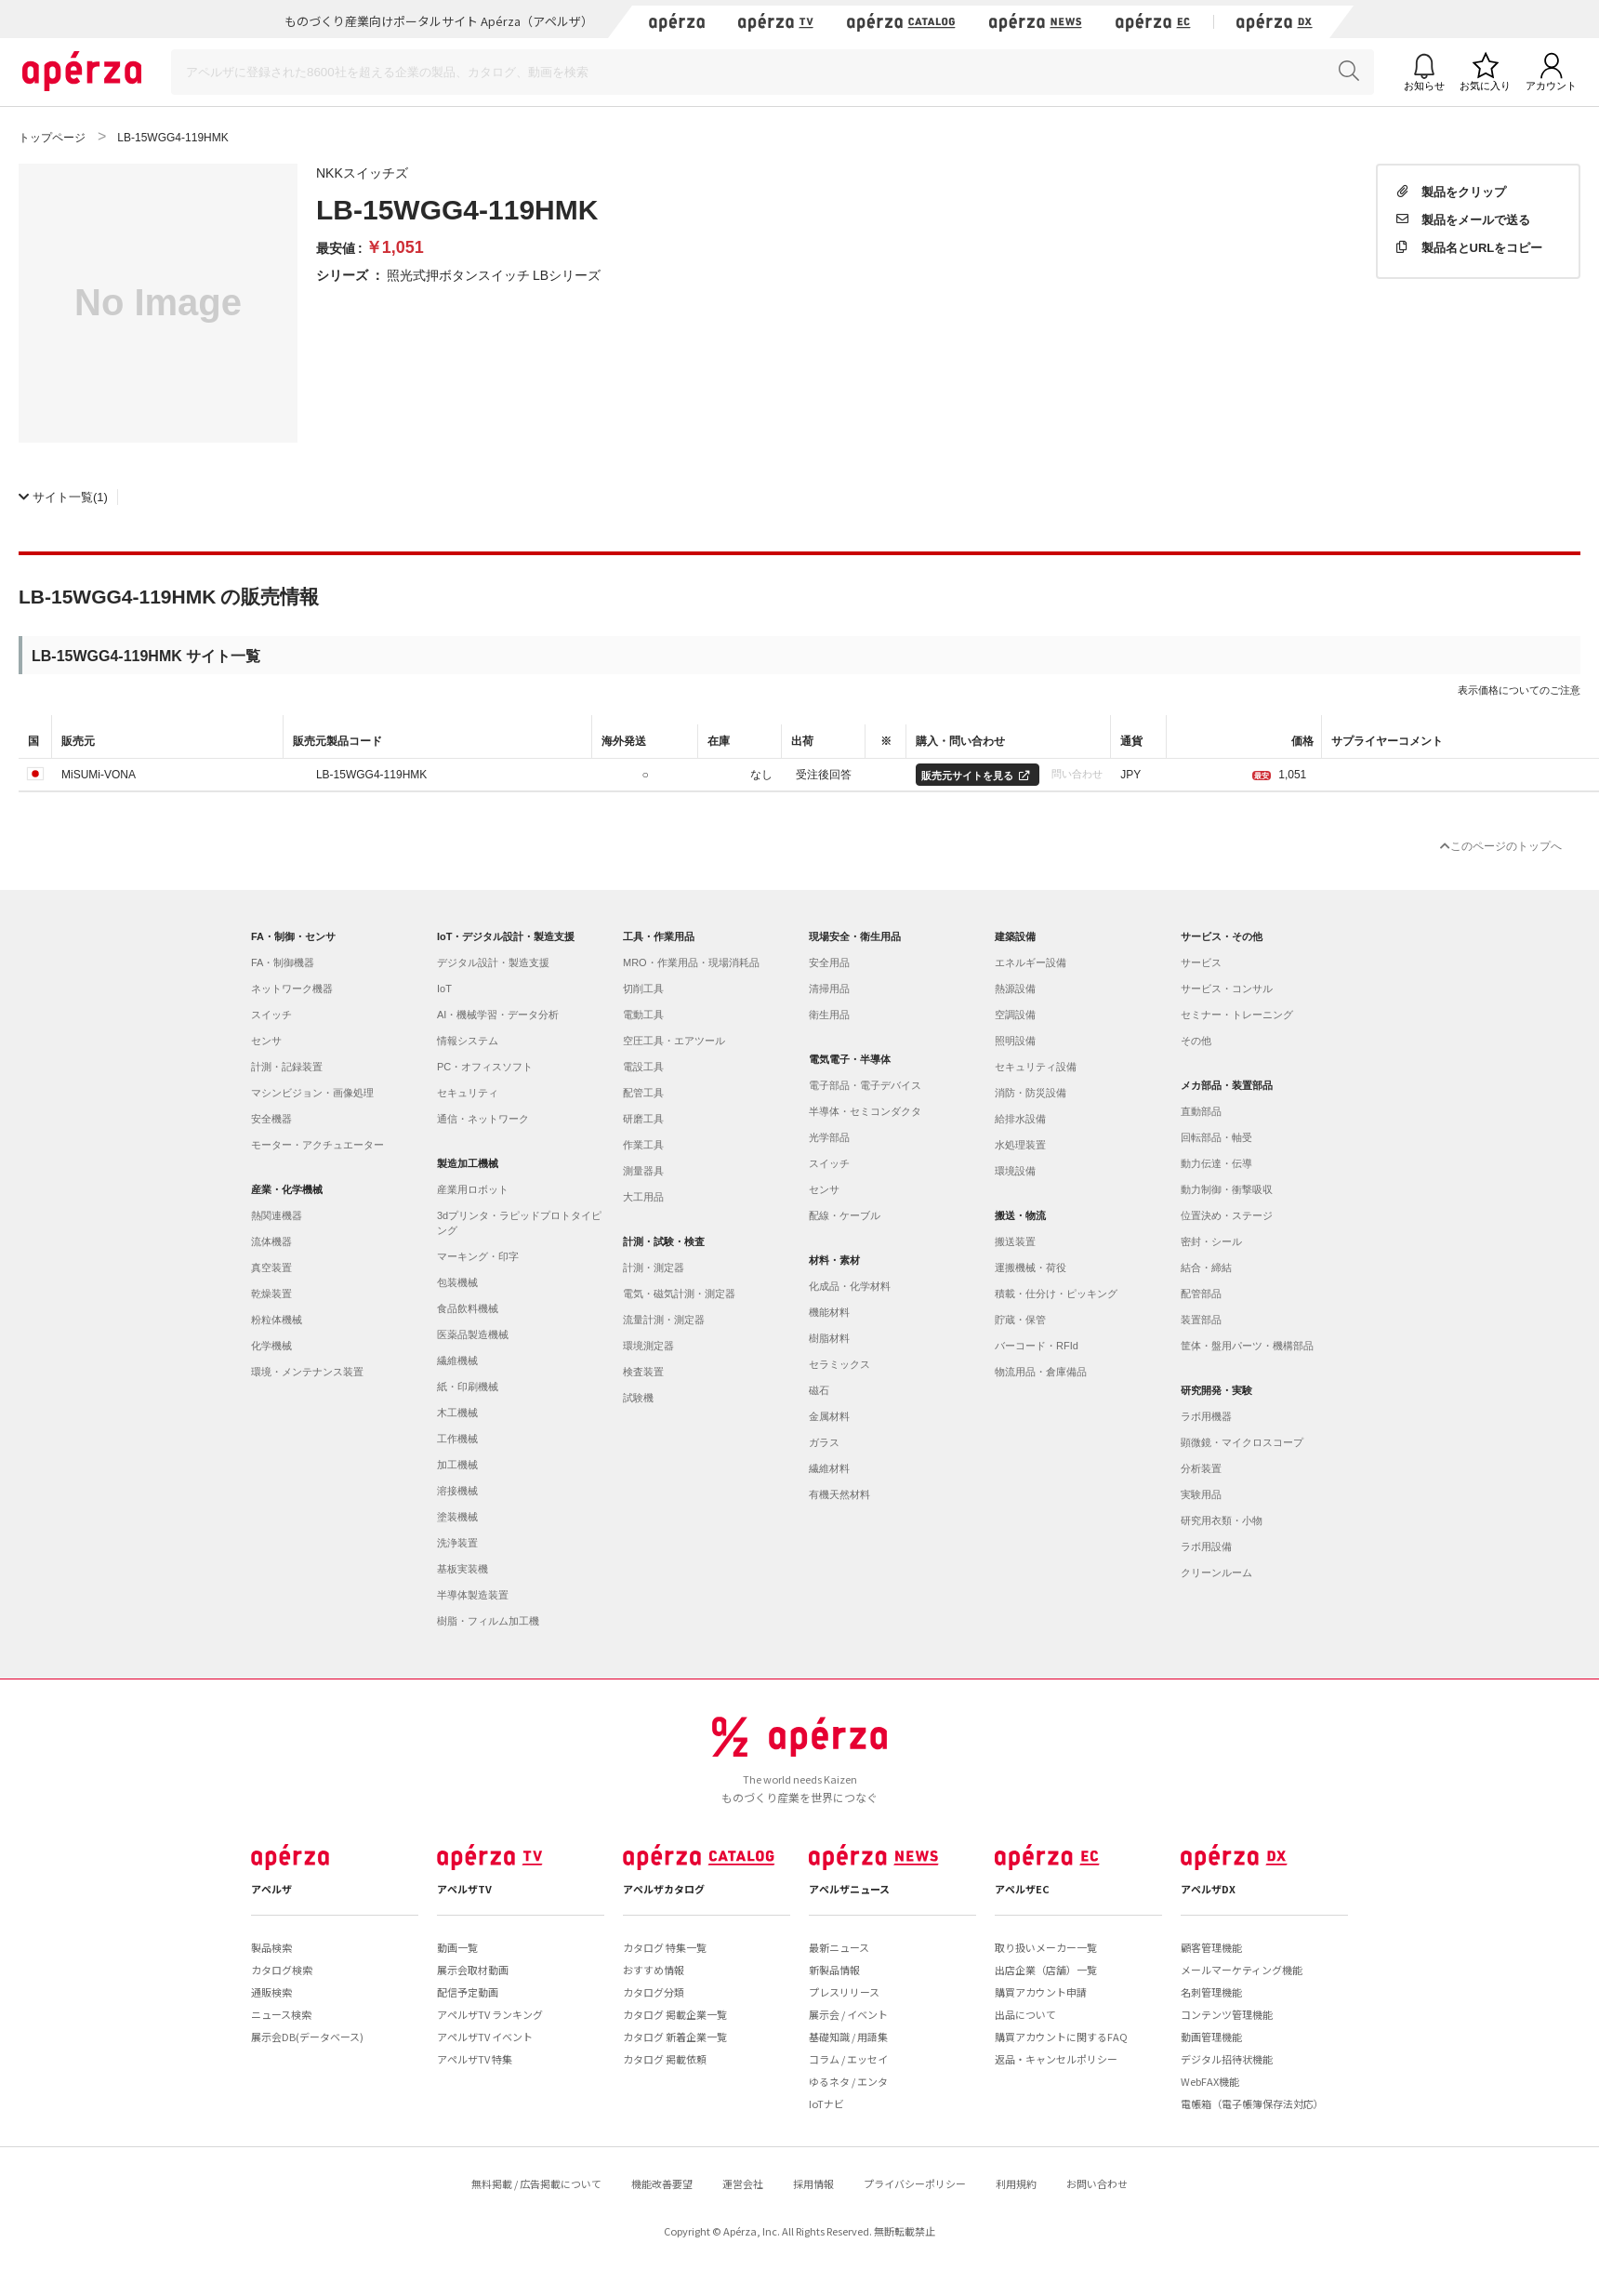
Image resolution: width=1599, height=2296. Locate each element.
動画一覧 (457, 1947)
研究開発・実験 (1216, 1390)
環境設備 (1015, 1170)
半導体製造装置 (473, 1594)
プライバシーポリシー (915, 2183)
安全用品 (829, 962)
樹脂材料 (829, 1338)
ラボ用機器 (1206, 1416)
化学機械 (271, 1345)
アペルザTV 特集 (474, 2058)
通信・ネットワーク (483, 1118)
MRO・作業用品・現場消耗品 (691, 962)
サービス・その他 (1221, 936)
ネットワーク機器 (292, 988)
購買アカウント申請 (1041, 1991)
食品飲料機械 (467, 1308)
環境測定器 (648, 1345)
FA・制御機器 (282, 962)
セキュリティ (467, 1092)
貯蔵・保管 (1020, 1319)
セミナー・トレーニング (1237, 1014)
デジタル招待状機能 (1227, 2058)
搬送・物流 (1020, 1215)
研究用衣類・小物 (1221, 1520)
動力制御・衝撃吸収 (1227, 1189)
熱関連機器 (276, 1215)
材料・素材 (834, 1260)
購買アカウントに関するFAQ (1061, 2036)
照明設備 (1015, 1040)
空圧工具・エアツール (674, 1040)
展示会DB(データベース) (307, 2036)
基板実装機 (462, 1568)
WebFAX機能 (1210, 2081)
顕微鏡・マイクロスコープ (1242, 1442)
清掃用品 (829, 988)
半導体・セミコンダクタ (865, 1111)
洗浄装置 (457, 1542)
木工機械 (457, 1412)
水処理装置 (1020, 1144)
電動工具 (643, 1014)
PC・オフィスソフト (485, 1066)
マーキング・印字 (478, 1256)
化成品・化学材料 (850, 1286)
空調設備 (1015, 1014)
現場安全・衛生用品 (855, 936)
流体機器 (271, 1241)
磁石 (819, 1390)
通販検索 (271, 1991)
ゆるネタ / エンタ (848, 2081)
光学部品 (829, 1137)
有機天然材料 (839, 1494)
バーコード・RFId (1036, 1345)
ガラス (824, 1442)
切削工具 (643, 988)
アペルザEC (1022, 1888)
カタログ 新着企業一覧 (675, 2036)
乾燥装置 (271, 1293)
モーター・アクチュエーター (317, 1144)
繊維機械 (457, 1360)
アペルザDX (1208, 1888)
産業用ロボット (473, 1189)
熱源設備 (1015, 988)
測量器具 (643, 1170)
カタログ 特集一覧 (665, 1947)
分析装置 (1201, 1468)
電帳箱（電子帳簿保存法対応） (1252, 2103)
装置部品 (1201, 1319)
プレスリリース (844, 1991)
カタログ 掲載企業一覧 (675, 2014)
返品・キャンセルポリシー (1056, 2058)
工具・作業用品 (658, 936)
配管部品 (1201, 1293)
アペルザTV (464, 1888)
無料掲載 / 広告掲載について (536, 2183)
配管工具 (643, 1092)
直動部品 (1201, 1111)
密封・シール (1211, 1241)
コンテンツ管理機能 (1227, 2014)
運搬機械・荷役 (1030, 1267)
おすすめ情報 (653, 1969)
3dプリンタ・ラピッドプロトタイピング (519, 1223)
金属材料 (829, 1416)
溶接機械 (457, 1490)
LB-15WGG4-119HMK (371, 773)
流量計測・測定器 (664, 1319)
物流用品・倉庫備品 (1041, 1371)
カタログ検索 (281, 1969)
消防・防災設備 (1030, 1092)
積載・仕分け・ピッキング (1056, 1293)
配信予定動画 (467, 1991)
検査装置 (643, 1371)
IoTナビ (826, 2103)
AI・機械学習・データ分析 (498, 1014)
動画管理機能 (1211, 2036)
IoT (444, 988)
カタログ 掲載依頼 (665, 2058)
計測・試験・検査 (664, 1241)
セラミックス (839, 1364)
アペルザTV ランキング (490, 2014)
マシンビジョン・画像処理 (312, 1092)
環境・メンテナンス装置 (307, 1371)
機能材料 (829, 1312)
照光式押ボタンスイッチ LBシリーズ (494, 274)
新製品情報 (834, 1969)
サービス (1201, 962)
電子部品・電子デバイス (865, 1085)
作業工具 (643, 1144)
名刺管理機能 (1211, 1991)
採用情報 (813, 2183)
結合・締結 (1206, 1267)
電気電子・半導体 (850, 1059)
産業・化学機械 (287, 1189)
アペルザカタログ (664, 1888)
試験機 (638, 1397)
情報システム (467, 1040)
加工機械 (457, 1464)
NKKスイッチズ (362, 172)
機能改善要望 (662, 2183)
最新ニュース (839, 1947)
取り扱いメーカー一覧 (1046, 1947)
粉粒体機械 (276, 1319)
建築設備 (1015, 936)
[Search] (772, 72)
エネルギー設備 (1030, 962)
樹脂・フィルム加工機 (488, 1620)
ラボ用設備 (1206, 1546)
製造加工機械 (467, 1163)
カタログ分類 (653, 1991)
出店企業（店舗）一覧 (1046, 1969)
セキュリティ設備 (1036, 1066)
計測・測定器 (653, 1267)
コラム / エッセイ (848, 2058)
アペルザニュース (849, 1888)
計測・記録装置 (287, 1066)
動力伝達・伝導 (1216, 1163)
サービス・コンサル (1227, 988)
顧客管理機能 (1211, 1947)
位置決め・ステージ (1227, 1215)
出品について (1025, 2014)
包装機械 (457, 1282)
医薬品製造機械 (473, 1334)
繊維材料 (829, 1468)
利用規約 (1016, 2183)
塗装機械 (457, 1516)
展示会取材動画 (473, 1969)
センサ (266, 1040)
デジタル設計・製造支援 (493, 962)
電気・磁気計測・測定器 (679, 1293)
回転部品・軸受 (1216, 1137)
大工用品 (643, 1196)
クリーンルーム (1216, 1572)
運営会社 (742, 2183)
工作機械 (457, 1438)
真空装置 (271, 1267)
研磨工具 (643, 1118)
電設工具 (643, 1066)
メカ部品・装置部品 (1227, 1085)
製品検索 (271, 1947)
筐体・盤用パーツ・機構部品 (1247, 1345)
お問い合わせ (1097, 2183)
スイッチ (271, 1014)
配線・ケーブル (844, 1215)
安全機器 (271, 1118)
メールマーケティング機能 (1241, 1969)
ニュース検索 (281, 2014)
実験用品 (1201, 1494)
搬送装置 (1015, 1241)
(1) (63, 496)
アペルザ (271, 1888)
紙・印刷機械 (467, 1386)
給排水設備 (1020, 1118)
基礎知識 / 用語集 (848, 2036)
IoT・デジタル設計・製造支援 (506, 936)
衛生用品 (829, 1014)
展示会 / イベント (848, 2014)
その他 (1196, 1040)
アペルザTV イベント (485, 2036)
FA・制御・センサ (293, 936)
